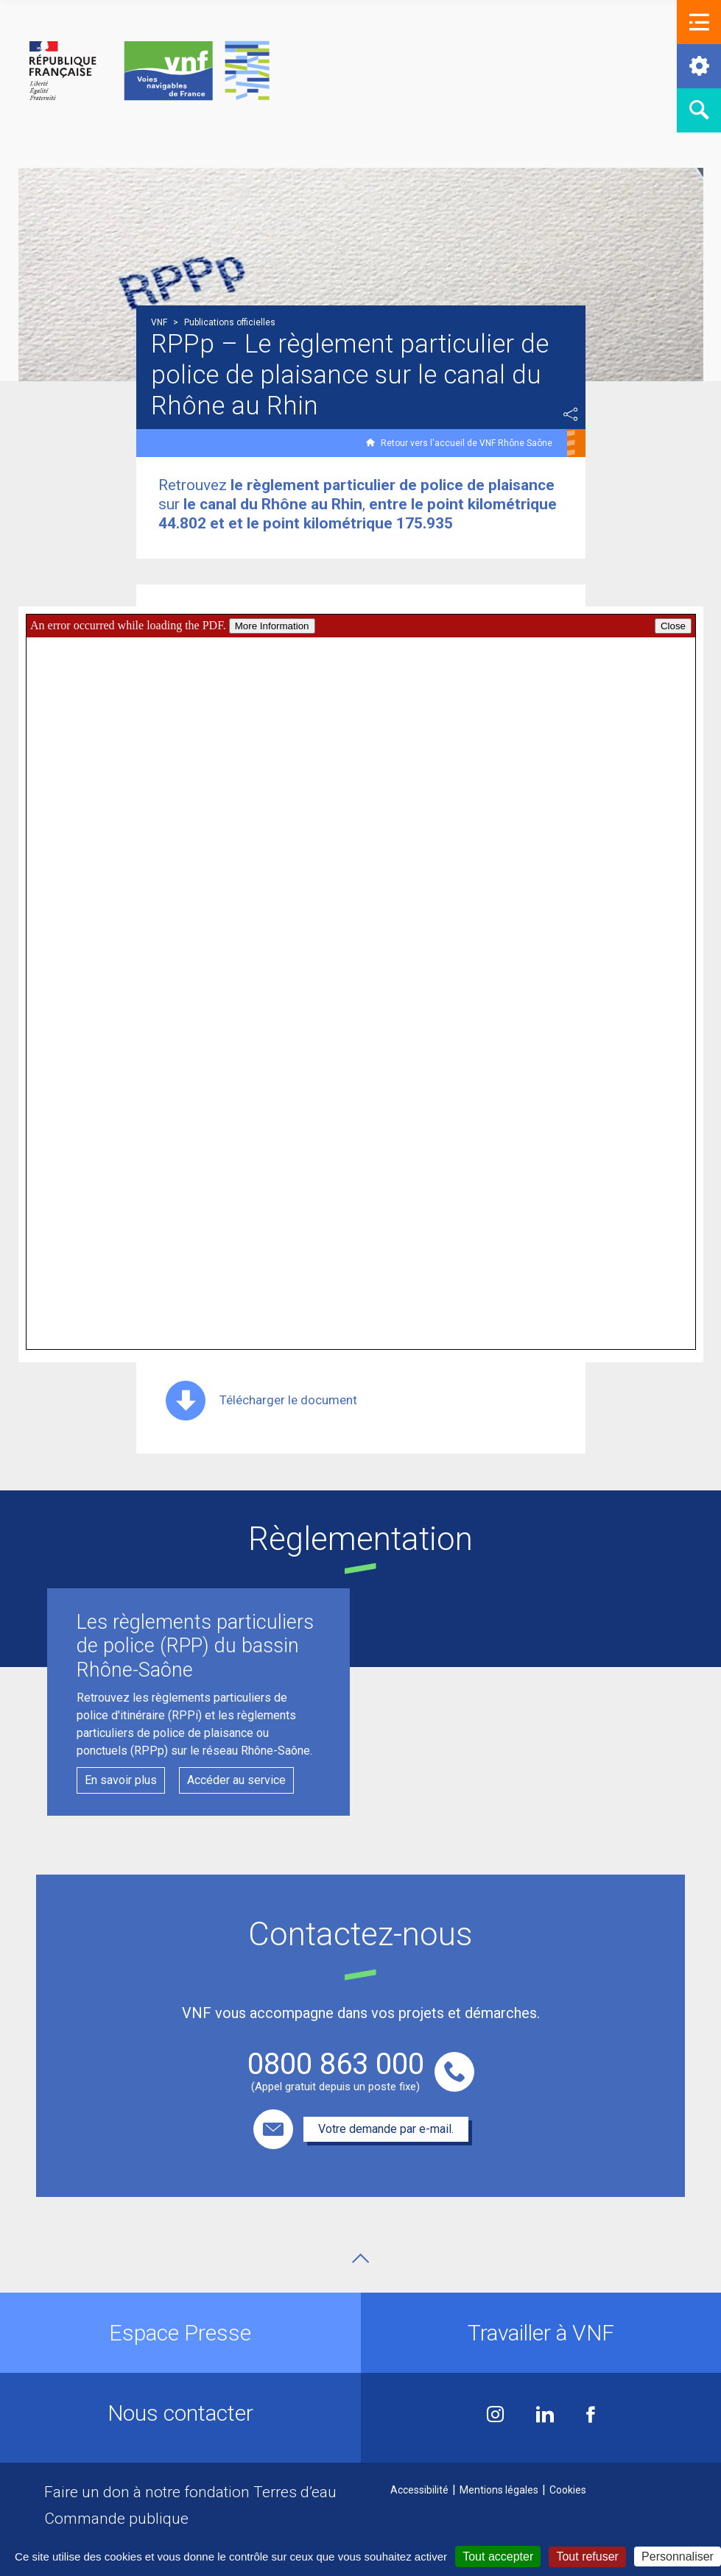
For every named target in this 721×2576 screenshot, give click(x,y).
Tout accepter (498, 2556)
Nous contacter (180, 2413)
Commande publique (116, 2518)
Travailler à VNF (541, 2333)
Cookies (567, 2490)
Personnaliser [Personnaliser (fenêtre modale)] (677, 2556)
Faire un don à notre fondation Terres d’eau (190, 2492)
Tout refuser (587, 2556)
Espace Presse (180, 2333)
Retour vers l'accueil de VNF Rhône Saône (466, 443)
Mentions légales (499, 2490)
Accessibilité (419, 2490)
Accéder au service (236, 1780)
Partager (570, 414)
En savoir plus (121, 1780)
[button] (699, 22)
